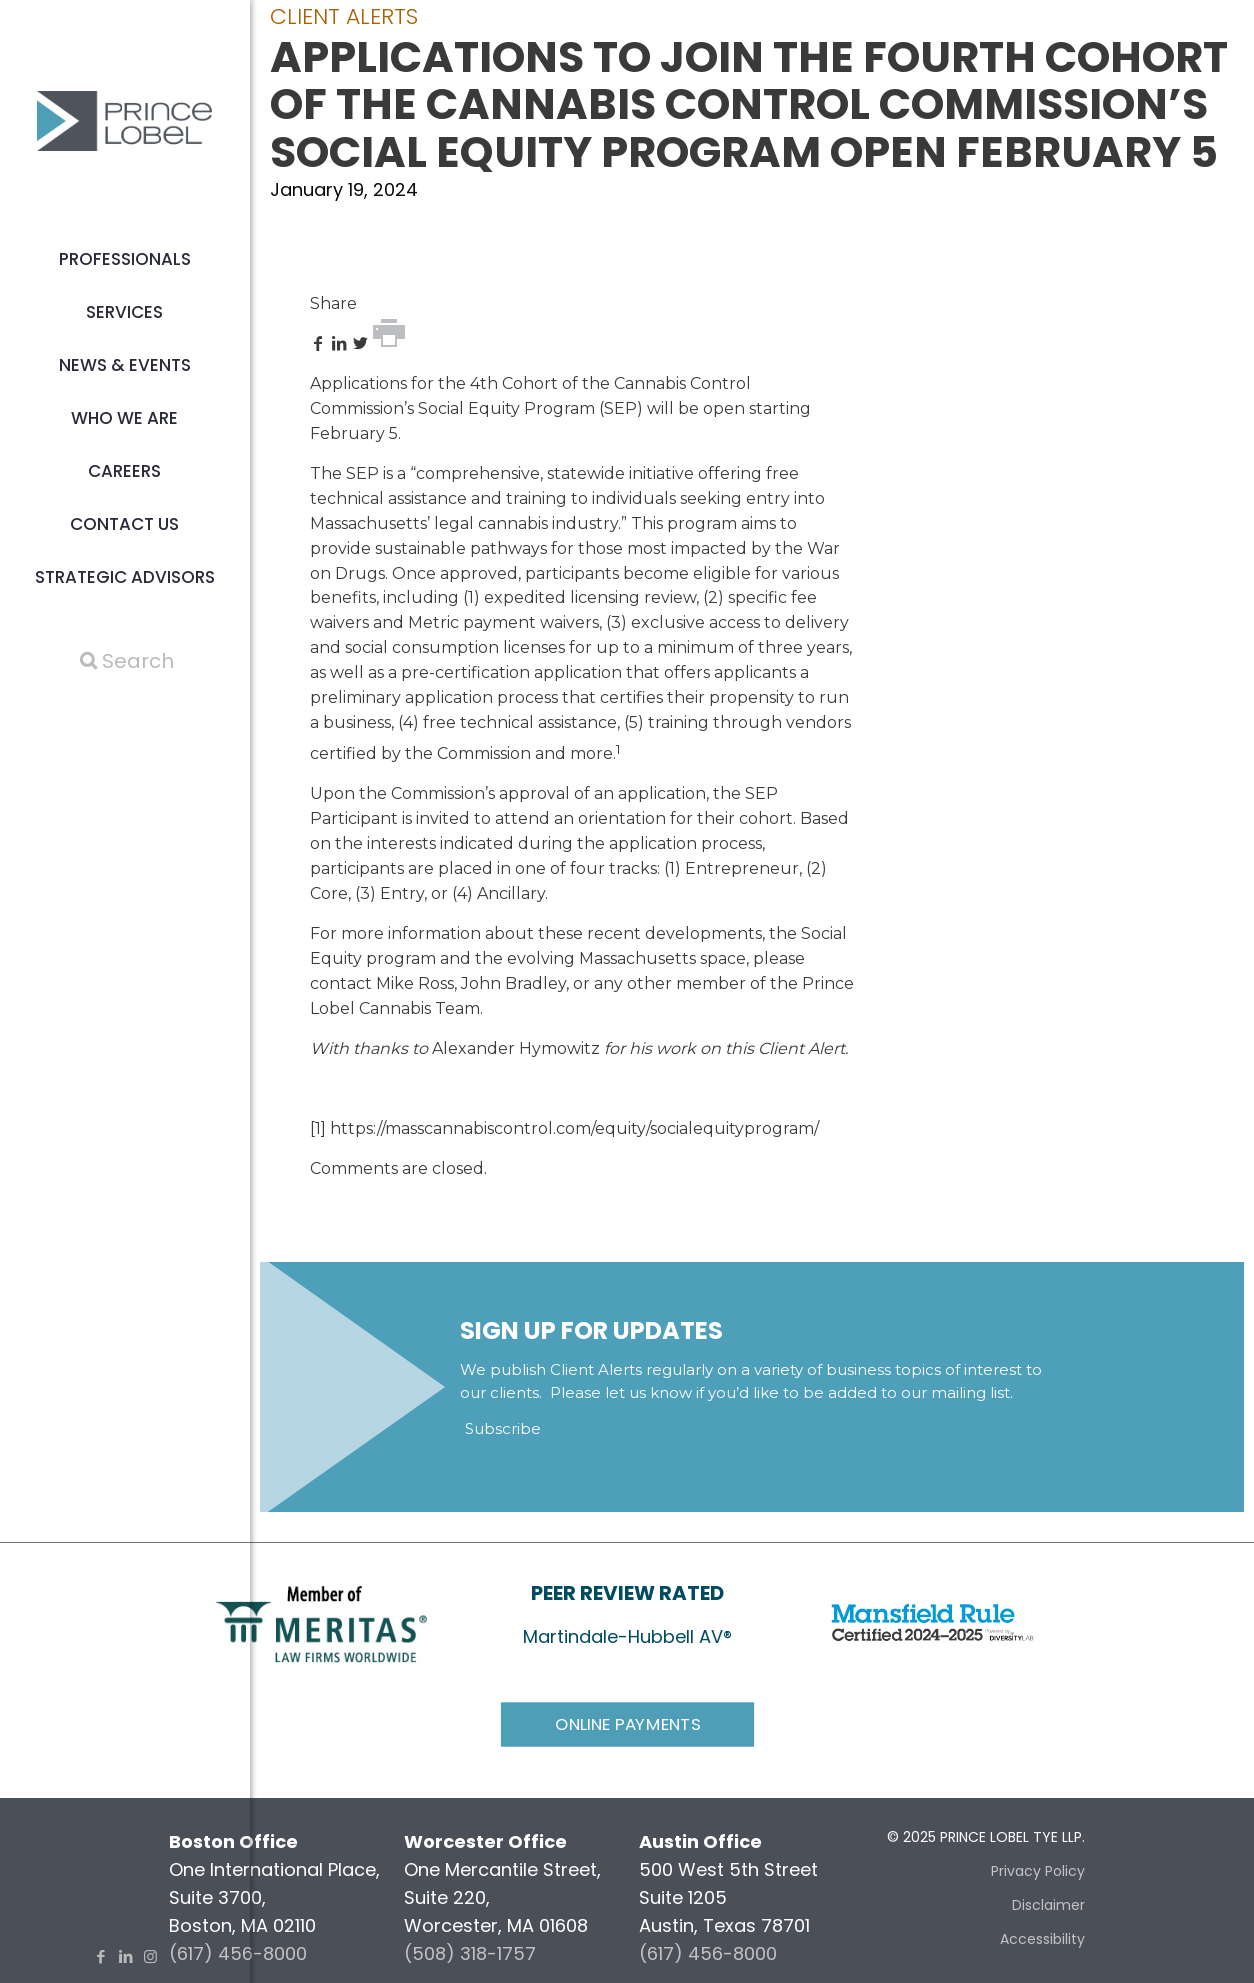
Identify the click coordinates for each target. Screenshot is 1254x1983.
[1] (318, 1128)
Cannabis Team (419, 1008)
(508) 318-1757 (470, 1953)
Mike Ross (415, 983)
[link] (321, 1622)
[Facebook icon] (100, 1956)
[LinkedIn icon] (125, 1956)
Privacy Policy (1038, 1871)
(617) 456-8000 (708, 1953)
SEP (620, 408)
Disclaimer (1048, 1905)
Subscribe (503, 1428)
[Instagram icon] (150, 1956)
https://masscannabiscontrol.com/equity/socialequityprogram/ (574, 1128)
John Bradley (513, 983)
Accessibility (1042, 1939)
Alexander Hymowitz (516, 1048)
